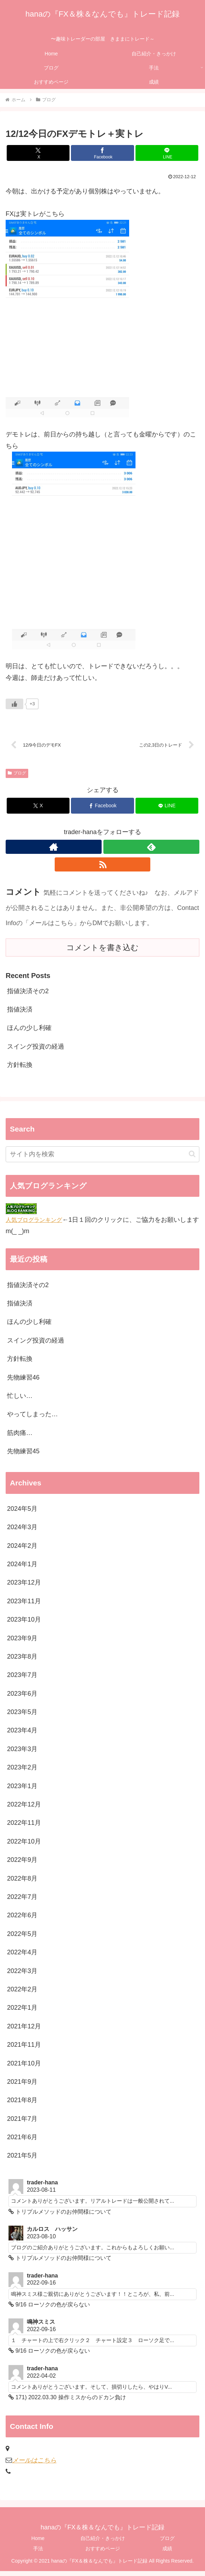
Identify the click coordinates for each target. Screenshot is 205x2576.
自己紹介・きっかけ (102, 2543)
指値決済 (19, 1011)
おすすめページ (102, 2553)
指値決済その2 (28, 992)
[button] (192, 1156)
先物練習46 (23, 1379)
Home (37, 2543)
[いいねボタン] (14, 704)
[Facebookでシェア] (102, 153)
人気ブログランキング (34, 1221)
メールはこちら (34, 2465)
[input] (102, 1156)
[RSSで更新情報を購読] (103, 866)
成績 (167, 2553)
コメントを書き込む (102, 949)
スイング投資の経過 (35, 1048)
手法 (38, 2553)
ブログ (17, 774)
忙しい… (19, 1397)
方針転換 (19, 1066)
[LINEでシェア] (166, 153)
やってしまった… (32, 1415)
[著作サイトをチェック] (54, 848)
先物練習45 (23, 1452)
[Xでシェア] (38, 153)
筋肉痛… (19, 1434)
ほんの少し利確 (29, 1029)
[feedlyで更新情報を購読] (151, 848)
